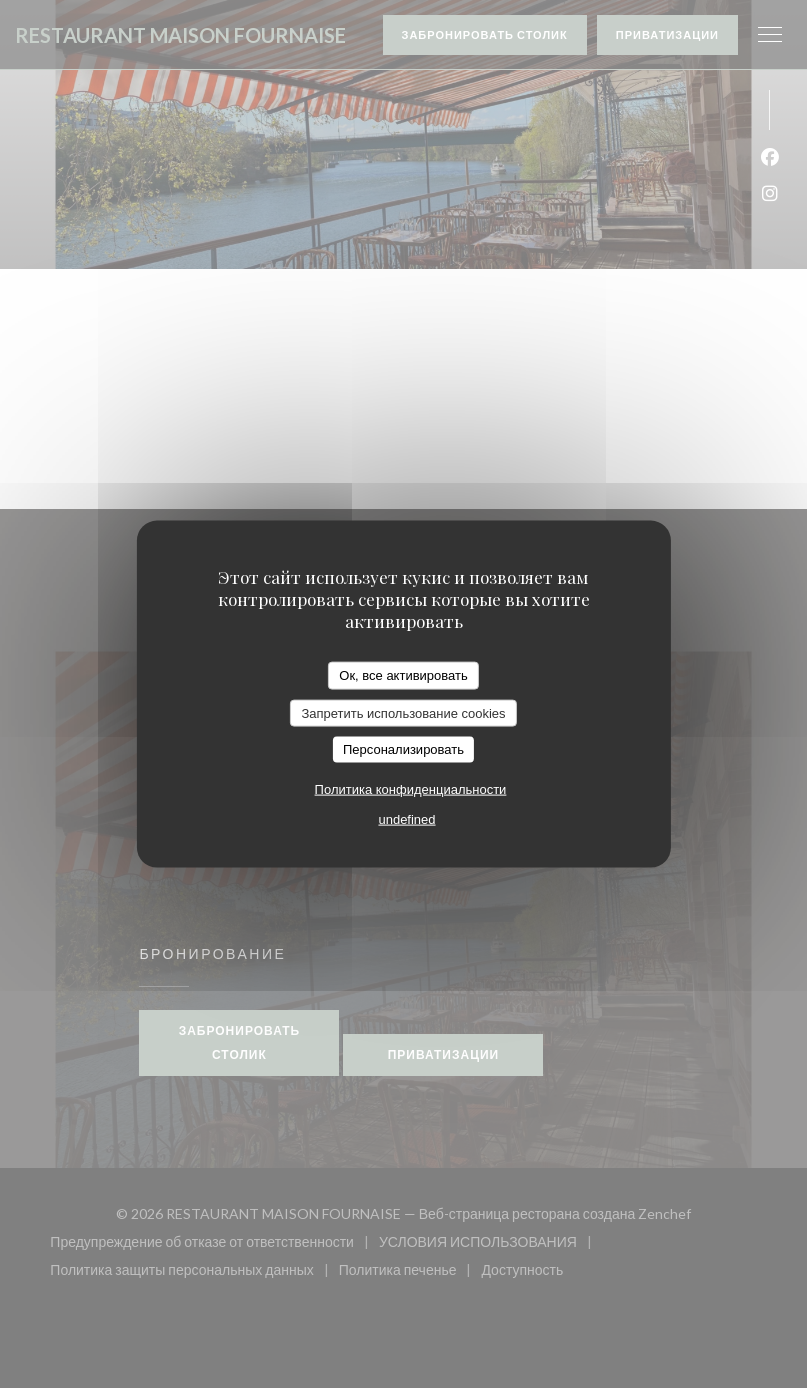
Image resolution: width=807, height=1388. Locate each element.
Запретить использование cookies (403, 712)
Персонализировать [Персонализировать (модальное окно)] (403, 749)
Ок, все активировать (403, 675)
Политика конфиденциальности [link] (411, 788)
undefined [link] (406, 818)
